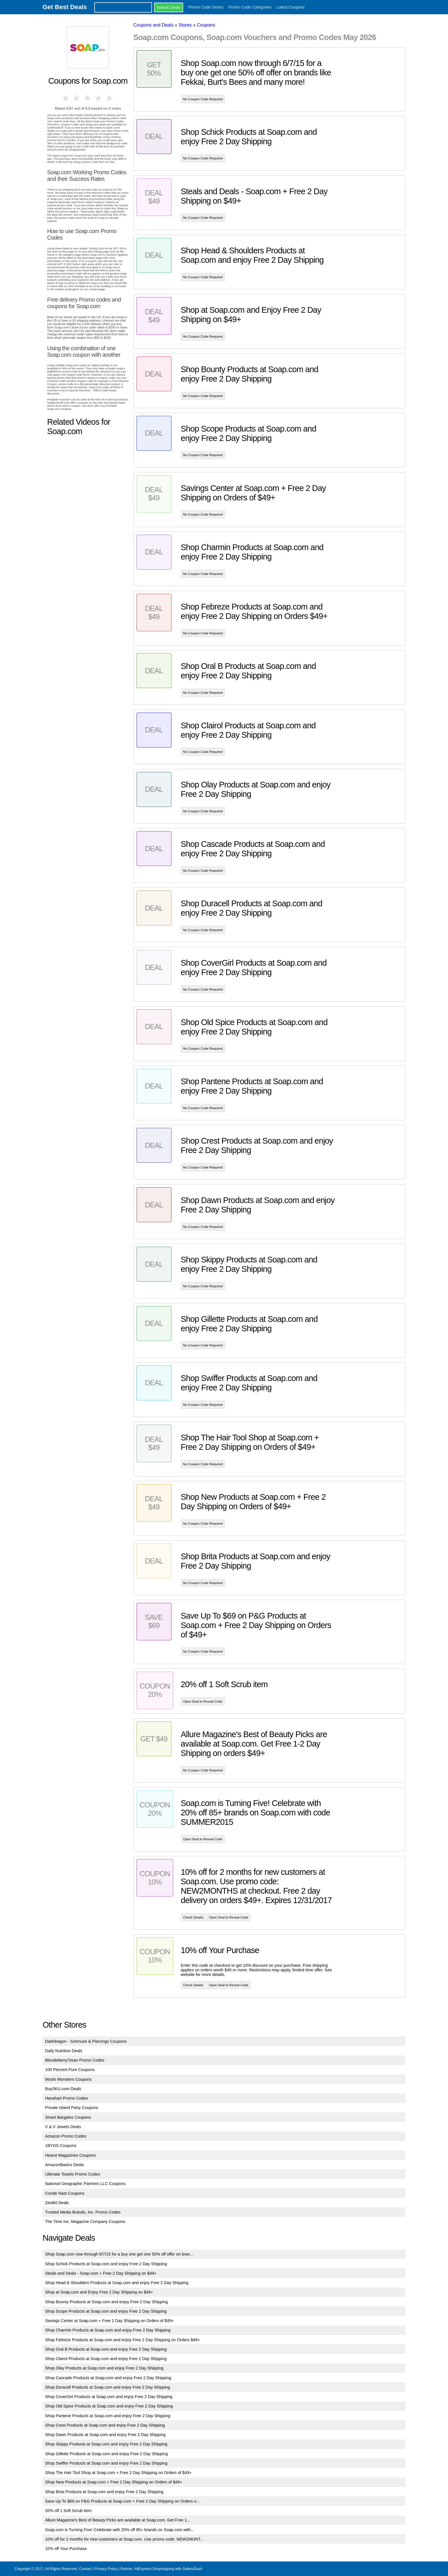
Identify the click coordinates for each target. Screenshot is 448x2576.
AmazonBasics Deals (64, 2164)
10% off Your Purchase (66, 2548)
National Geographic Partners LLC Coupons (85, 2183)
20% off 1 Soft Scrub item (68, 2510)
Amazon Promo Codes (66, 2136)
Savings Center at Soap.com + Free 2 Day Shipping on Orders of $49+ (109, 2320)
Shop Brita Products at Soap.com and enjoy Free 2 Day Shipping (104, 2491)
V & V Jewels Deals (63, 2126)
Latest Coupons (291, 7)
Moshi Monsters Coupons (68, 2079)
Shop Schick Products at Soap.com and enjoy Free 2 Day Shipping (106, 2264)
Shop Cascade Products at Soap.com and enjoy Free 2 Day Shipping (108, 2377)
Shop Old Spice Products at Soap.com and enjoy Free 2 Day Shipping (109, 2406)
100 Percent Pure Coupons (70, 2069)
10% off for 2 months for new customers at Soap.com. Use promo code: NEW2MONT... (124, 2539)
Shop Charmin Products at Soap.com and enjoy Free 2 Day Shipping (108, 2330)
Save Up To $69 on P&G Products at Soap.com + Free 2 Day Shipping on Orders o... (122, 2501)
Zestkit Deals (57, 2202)
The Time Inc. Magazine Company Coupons (85, 2221)
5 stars (109, 98)
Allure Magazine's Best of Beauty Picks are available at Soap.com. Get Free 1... (117, 2520)
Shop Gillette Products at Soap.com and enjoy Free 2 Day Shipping (106, 2453)
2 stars (76, 98)
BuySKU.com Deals (63, 2088)
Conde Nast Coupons (65, 2193)
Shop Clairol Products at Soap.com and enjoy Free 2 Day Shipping (106, 2358)
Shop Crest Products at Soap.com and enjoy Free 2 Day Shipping (105, 2425)
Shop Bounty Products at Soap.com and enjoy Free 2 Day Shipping (106, 2302)
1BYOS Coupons (61, 2145)
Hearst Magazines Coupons (70, 2155)
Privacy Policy (106, 2569)
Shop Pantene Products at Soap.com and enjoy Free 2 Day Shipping (107, 2415)
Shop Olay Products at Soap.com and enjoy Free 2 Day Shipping (104, 2368)
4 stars (98, 98)
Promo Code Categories (250, 7)
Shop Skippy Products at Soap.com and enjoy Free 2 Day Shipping (106, 2444)
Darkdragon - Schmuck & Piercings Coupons (86, 2041)
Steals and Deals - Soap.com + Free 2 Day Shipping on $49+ (101, 2273)
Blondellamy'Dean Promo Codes (75, 2060)
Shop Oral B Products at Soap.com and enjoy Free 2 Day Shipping (106, 2349)
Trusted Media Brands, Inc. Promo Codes (83, 2212)
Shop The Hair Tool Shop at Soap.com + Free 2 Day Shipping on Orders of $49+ (118, 2472)
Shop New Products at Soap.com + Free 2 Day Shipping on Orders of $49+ (113, 2482)
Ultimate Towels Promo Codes (72, 2174)
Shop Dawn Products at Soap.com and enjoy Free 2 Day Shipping (105, 2434)
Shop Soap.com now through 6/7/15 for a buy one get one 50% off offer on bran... (119, 2254)
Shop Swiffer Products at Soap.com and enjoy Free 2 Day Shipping (106, 2463)
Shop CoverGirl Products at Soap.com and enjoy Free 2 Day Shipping (109, 2396)
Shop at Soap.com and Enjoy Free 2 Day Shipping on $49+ (99, 2292)
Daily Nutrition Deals (63, 2050)
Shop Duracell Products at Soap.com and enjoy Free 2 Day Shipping (107, 2387)
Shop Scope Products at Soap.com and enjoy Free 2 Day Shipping (106, 2311)
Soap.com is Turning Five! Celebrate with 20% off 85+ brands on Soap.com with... (119, 2529)
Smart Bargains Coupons (68, 2117)
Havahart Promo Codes (66, 2098)
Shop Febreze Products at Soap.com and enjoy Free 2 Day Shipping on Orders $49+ (122, 2340)
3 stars (88, 98)
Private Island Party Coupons (71, 2107)
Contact (85, 2569)
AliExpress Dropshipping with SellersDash (168, 2569)
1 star (66, 98)
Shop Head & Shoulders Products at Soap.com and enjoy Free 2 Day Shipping (117, 2282)
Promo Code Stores (205, 7)
